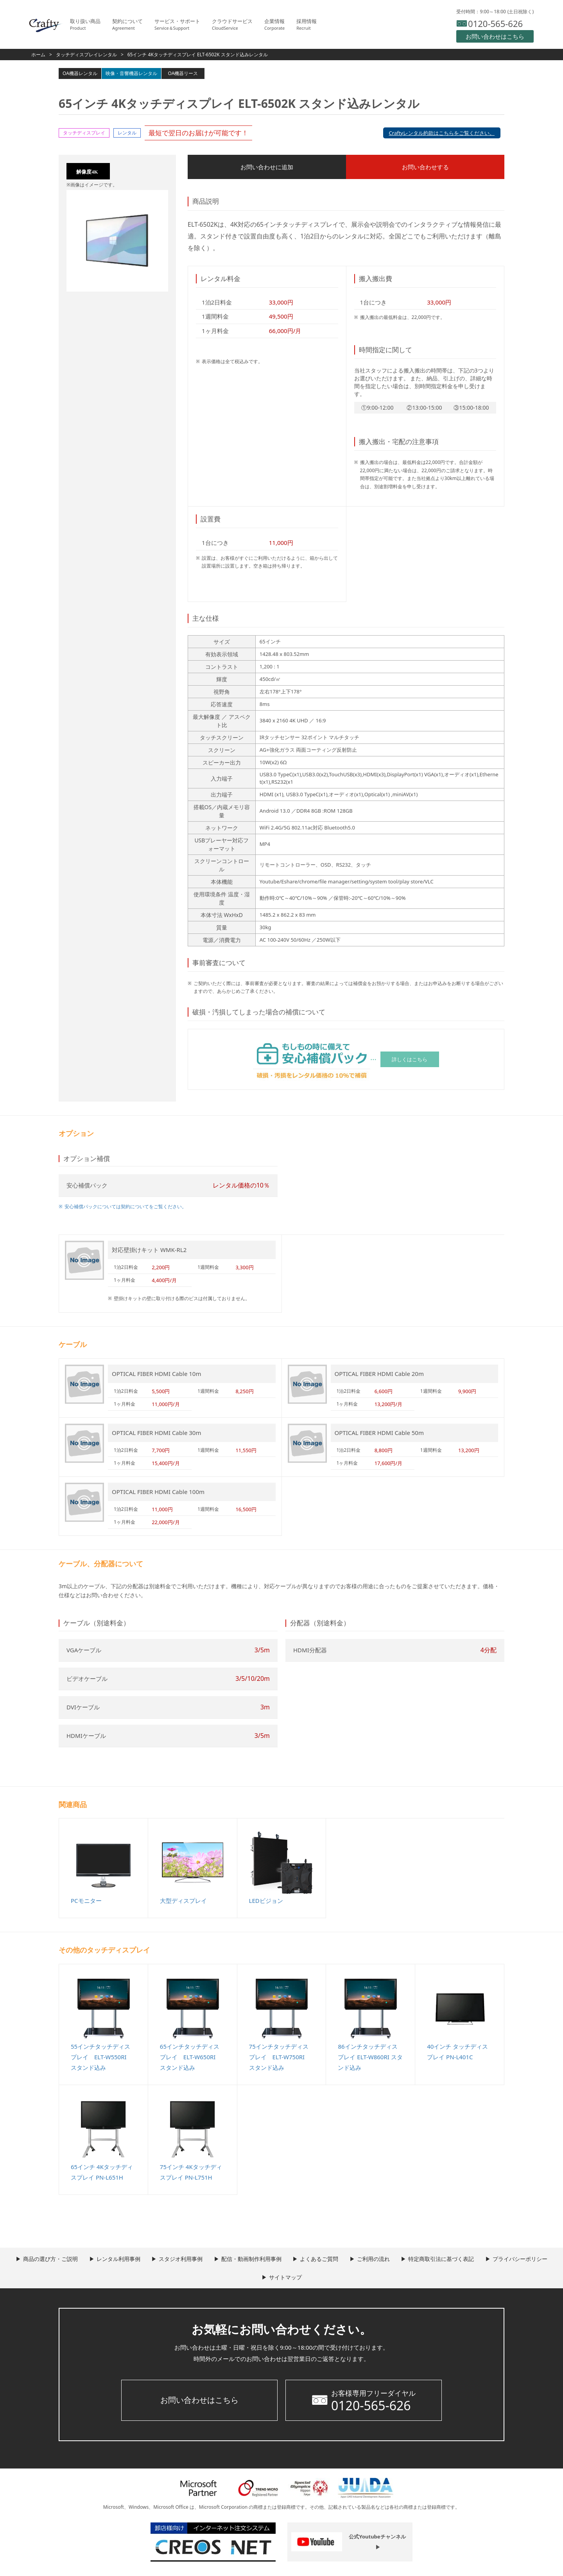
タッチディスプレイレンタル (86, 54)
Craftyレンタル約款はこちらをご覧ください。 (442, 132)
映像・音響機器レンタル (131, 73)
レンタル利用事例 (146, 2260)
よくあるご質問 (360, 2260)
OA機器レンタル (80, 73)
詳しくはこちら (409, 1060)
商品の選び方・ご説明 (74, 2260)
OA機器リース (183, 73)
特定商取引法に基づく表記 (491, 2260)
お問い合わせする (334, 167)
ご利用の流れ (419, 2260)
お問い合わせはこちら (199, 2402)
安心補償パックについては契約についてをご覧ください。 (125, 1208)
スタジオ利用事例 (213, 2260)
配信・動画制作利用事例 (288, 2260)
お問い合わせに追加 (237, 167)
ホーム (38, 54)
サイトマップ (324, 2278)
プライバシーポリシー (257, 2278)
